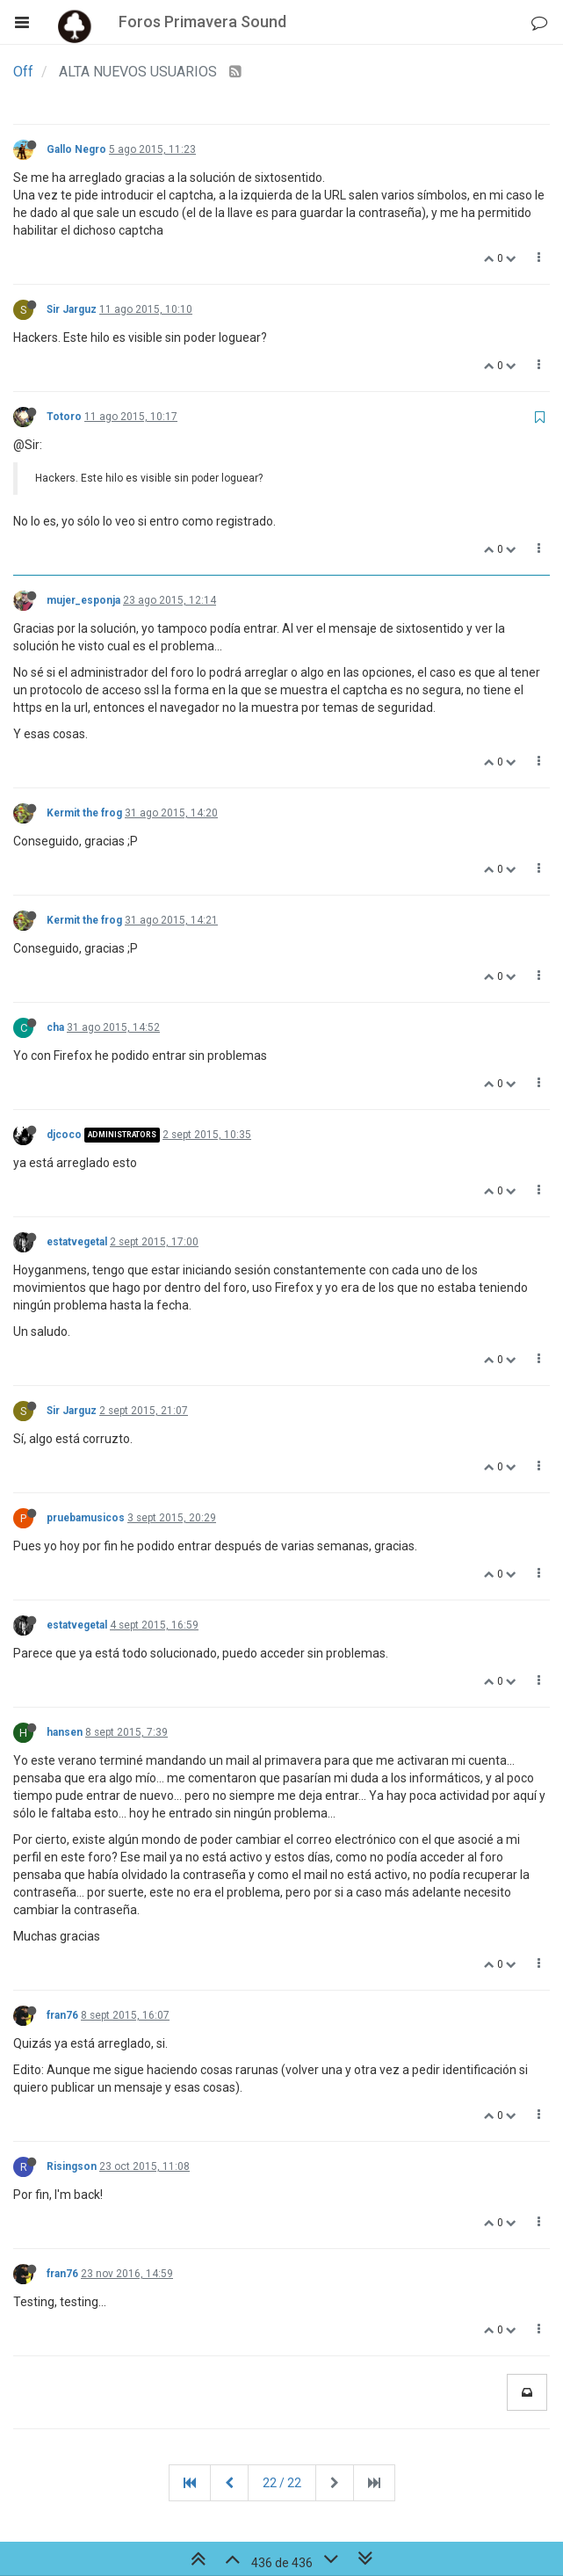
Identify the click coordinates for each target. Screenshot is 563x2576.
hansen (65, 1732)
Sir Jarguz (72, 309)
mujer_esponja (83, 600)
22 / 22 (282, 2483)
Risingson (72, 2166)
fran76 (62, 2015)
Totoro (64, 416)
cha (55, 1027)
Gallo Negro (76, 149)
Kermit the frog (84, 813)
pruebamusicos (86, 1518)
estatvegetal (77, 1242)
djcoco (64, 1134)
